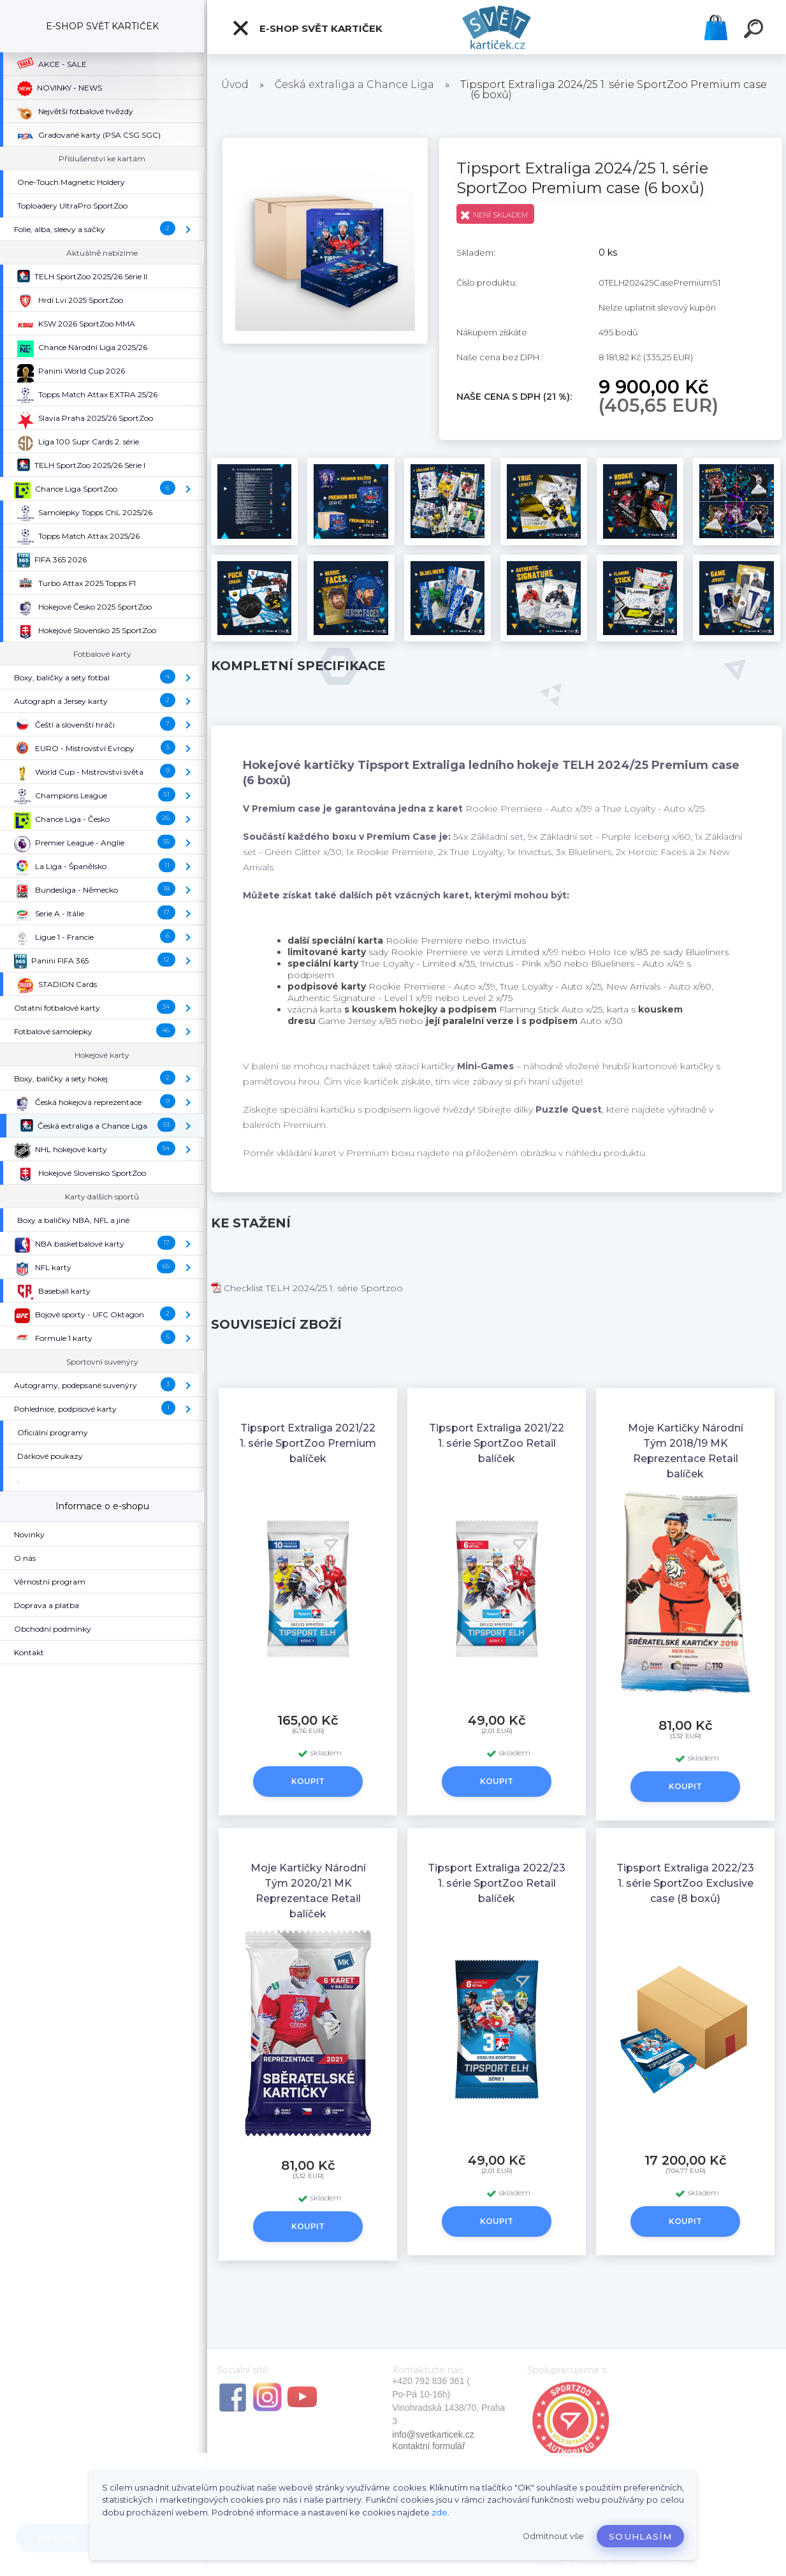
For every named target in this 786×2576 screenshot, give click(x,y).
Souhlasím (640, 2536)
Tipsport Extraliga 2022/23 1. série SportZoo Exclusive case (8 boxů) (685, 1883)
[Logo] (496, 27)
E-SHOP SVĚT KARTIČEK (306, 28)
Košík (716, 27)
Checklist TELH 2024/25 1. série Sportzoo (307, 1288)
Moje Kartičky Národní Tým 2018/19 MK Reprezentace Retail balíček (685, 1451)
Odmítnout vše (553, 2536)
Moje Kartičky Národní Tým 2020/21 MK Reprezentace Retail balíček (308, 1891)
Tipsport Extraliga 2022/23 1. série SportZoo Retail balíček (496, 1883)
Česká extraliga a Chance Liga (354, 84)
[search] (755, 30)
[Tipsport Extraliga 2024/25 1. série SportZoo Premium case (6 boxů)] (325, 142)
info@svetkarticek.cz (433, 2434)
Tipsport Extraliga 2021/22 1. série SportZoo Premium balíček (308, 1443)
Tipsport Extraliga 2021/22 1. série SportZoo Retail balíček (496, 1443)
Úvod (235, 84)
